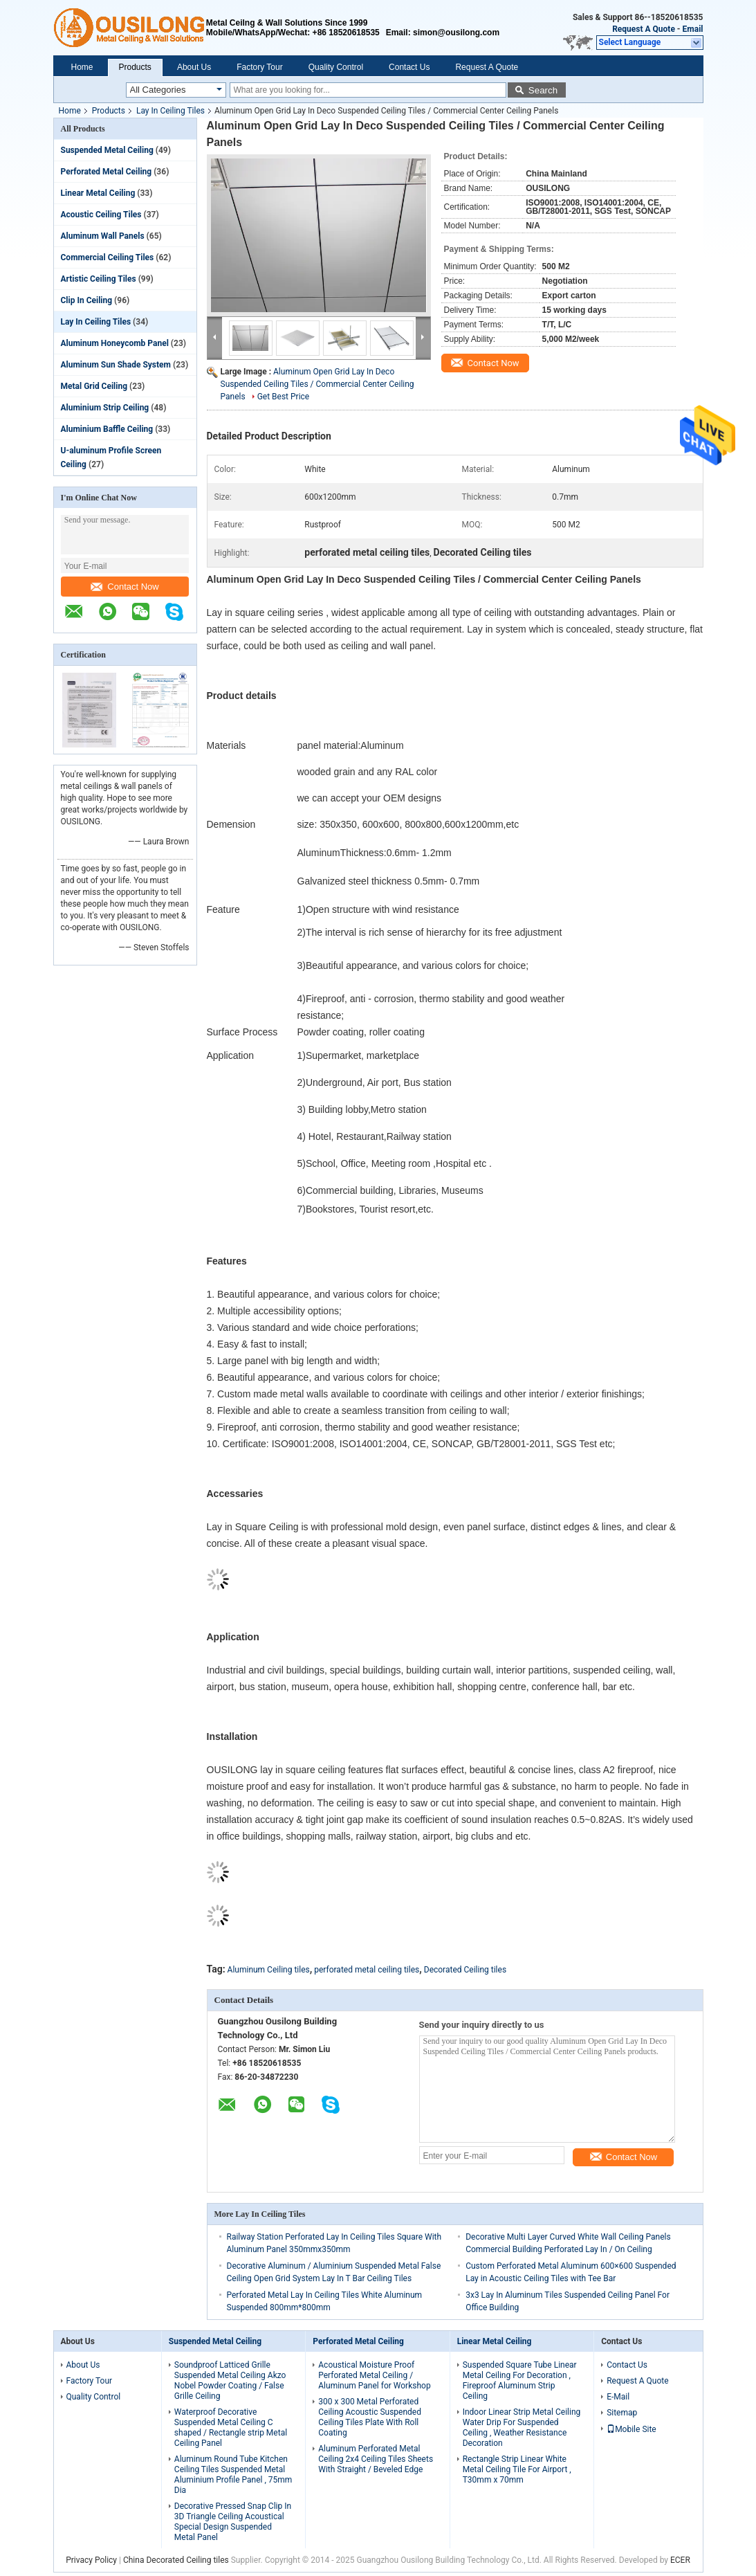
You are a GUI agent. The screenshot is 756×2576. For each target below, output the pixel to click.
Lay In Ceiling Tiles (170, 111)
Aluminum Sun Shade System (116, 365)
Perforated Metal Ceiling (106, 171)
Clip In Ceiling (87, 300)
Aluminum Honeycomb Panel (115, 343)
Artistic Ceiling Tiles (98, 279)
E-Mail (618, 2397)
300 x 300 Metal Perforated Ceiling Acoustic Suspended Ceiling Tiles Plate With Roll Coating (369, 2417)
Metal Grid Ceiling (94, 386)
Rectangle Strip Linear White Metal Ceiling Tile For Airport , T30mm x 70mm (517, 2469)
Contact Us (409, 67)
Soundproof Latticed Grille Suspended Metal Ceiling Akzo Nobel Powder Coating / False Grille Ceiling (230, 2380)
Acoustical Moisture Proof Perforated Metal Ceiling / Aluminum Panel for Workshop (374, 2375)
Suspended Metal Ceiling (107, 150)
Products (135, 67)
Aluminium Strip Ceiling (105, 407)
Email (693, 29)
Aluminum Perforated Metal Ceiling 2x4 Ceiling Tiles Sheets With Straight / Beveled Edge (375, 2459)
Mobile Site (631, 2429)
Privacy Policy (91, 2560)
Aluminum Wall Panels (103, 236)
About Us (194, 67)
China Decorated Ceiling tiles (176, 2560)
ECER (680, 2560)
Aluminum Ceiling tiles (269, 1970)
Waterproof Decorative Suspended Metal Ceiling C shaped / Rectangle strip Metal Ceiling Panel (230, 2427)
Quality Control (335, 67)
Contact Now (124, 586)
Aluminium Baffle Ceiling (107, 429)
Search (542, 90)
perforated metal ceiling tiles (366, 1970)
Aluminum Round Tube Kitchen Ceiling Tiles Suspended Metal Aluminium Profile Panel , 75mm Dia (233, 2474)
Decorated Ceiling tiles (465, 1970)
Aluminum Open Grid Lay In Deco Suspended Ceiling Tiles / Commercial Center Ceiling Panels (317, 384)
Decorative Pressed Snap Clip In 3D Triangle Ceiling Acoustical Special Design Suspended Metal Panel (232, 2521)
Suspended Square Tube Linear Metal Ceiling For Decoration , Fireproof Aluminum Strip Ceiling (520, 2380)
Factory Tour (259, 67)
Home (82, 67)
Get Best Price (283, 396)
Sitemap (622, 2413)
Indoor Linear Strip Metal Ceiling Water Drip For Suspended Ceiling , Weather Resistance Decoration (522, 2427)
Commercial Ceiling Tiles (107, 257)
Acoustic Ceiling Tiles (101, 214)
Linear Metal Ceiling (98, 193)
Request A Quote (643, 29)
